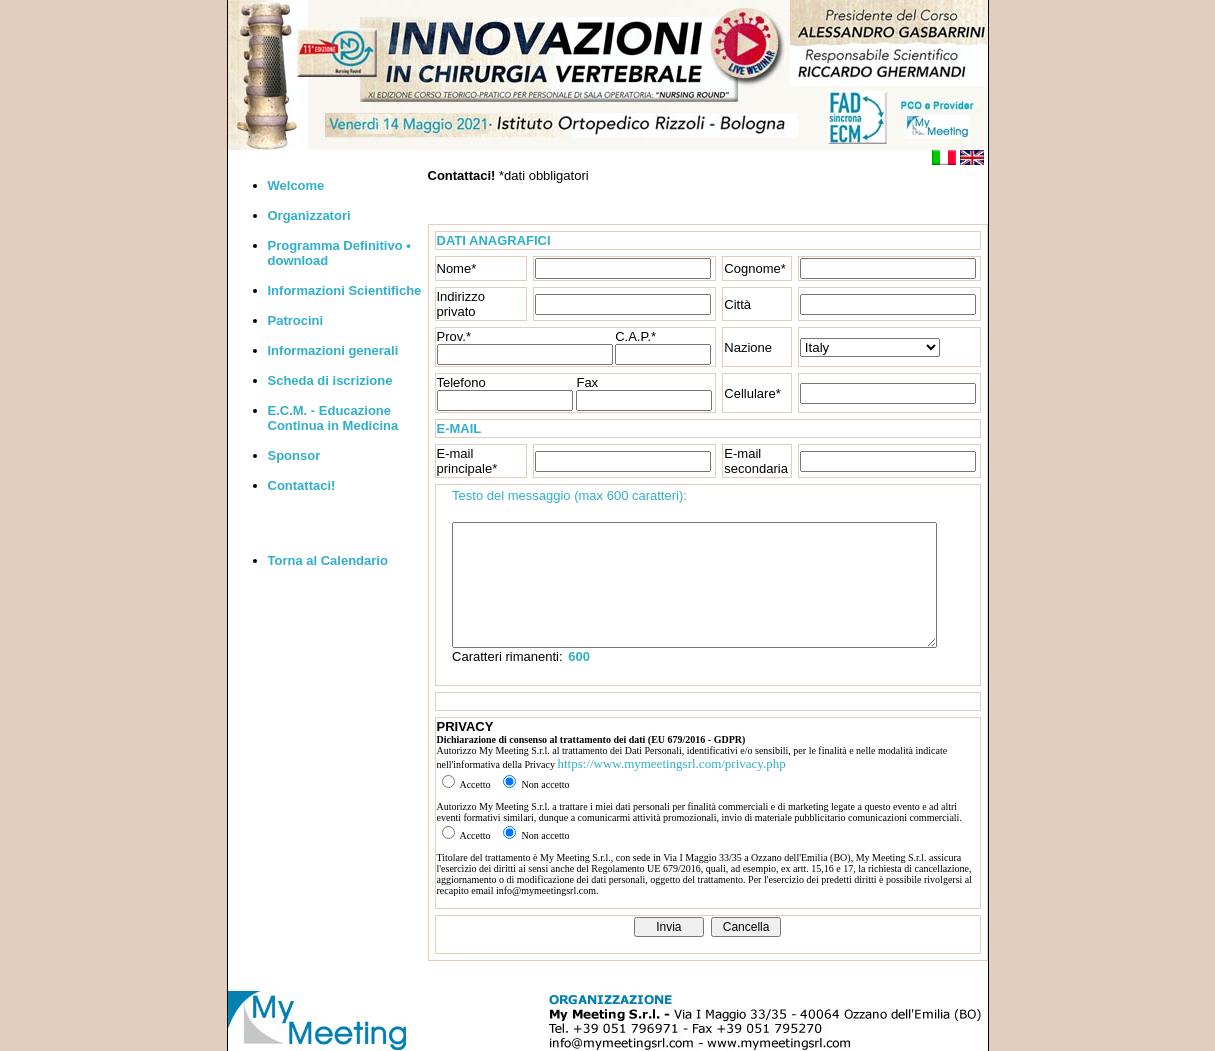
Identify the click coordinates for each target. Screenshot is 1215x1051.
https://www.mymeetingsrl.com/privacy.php (671, 763)
